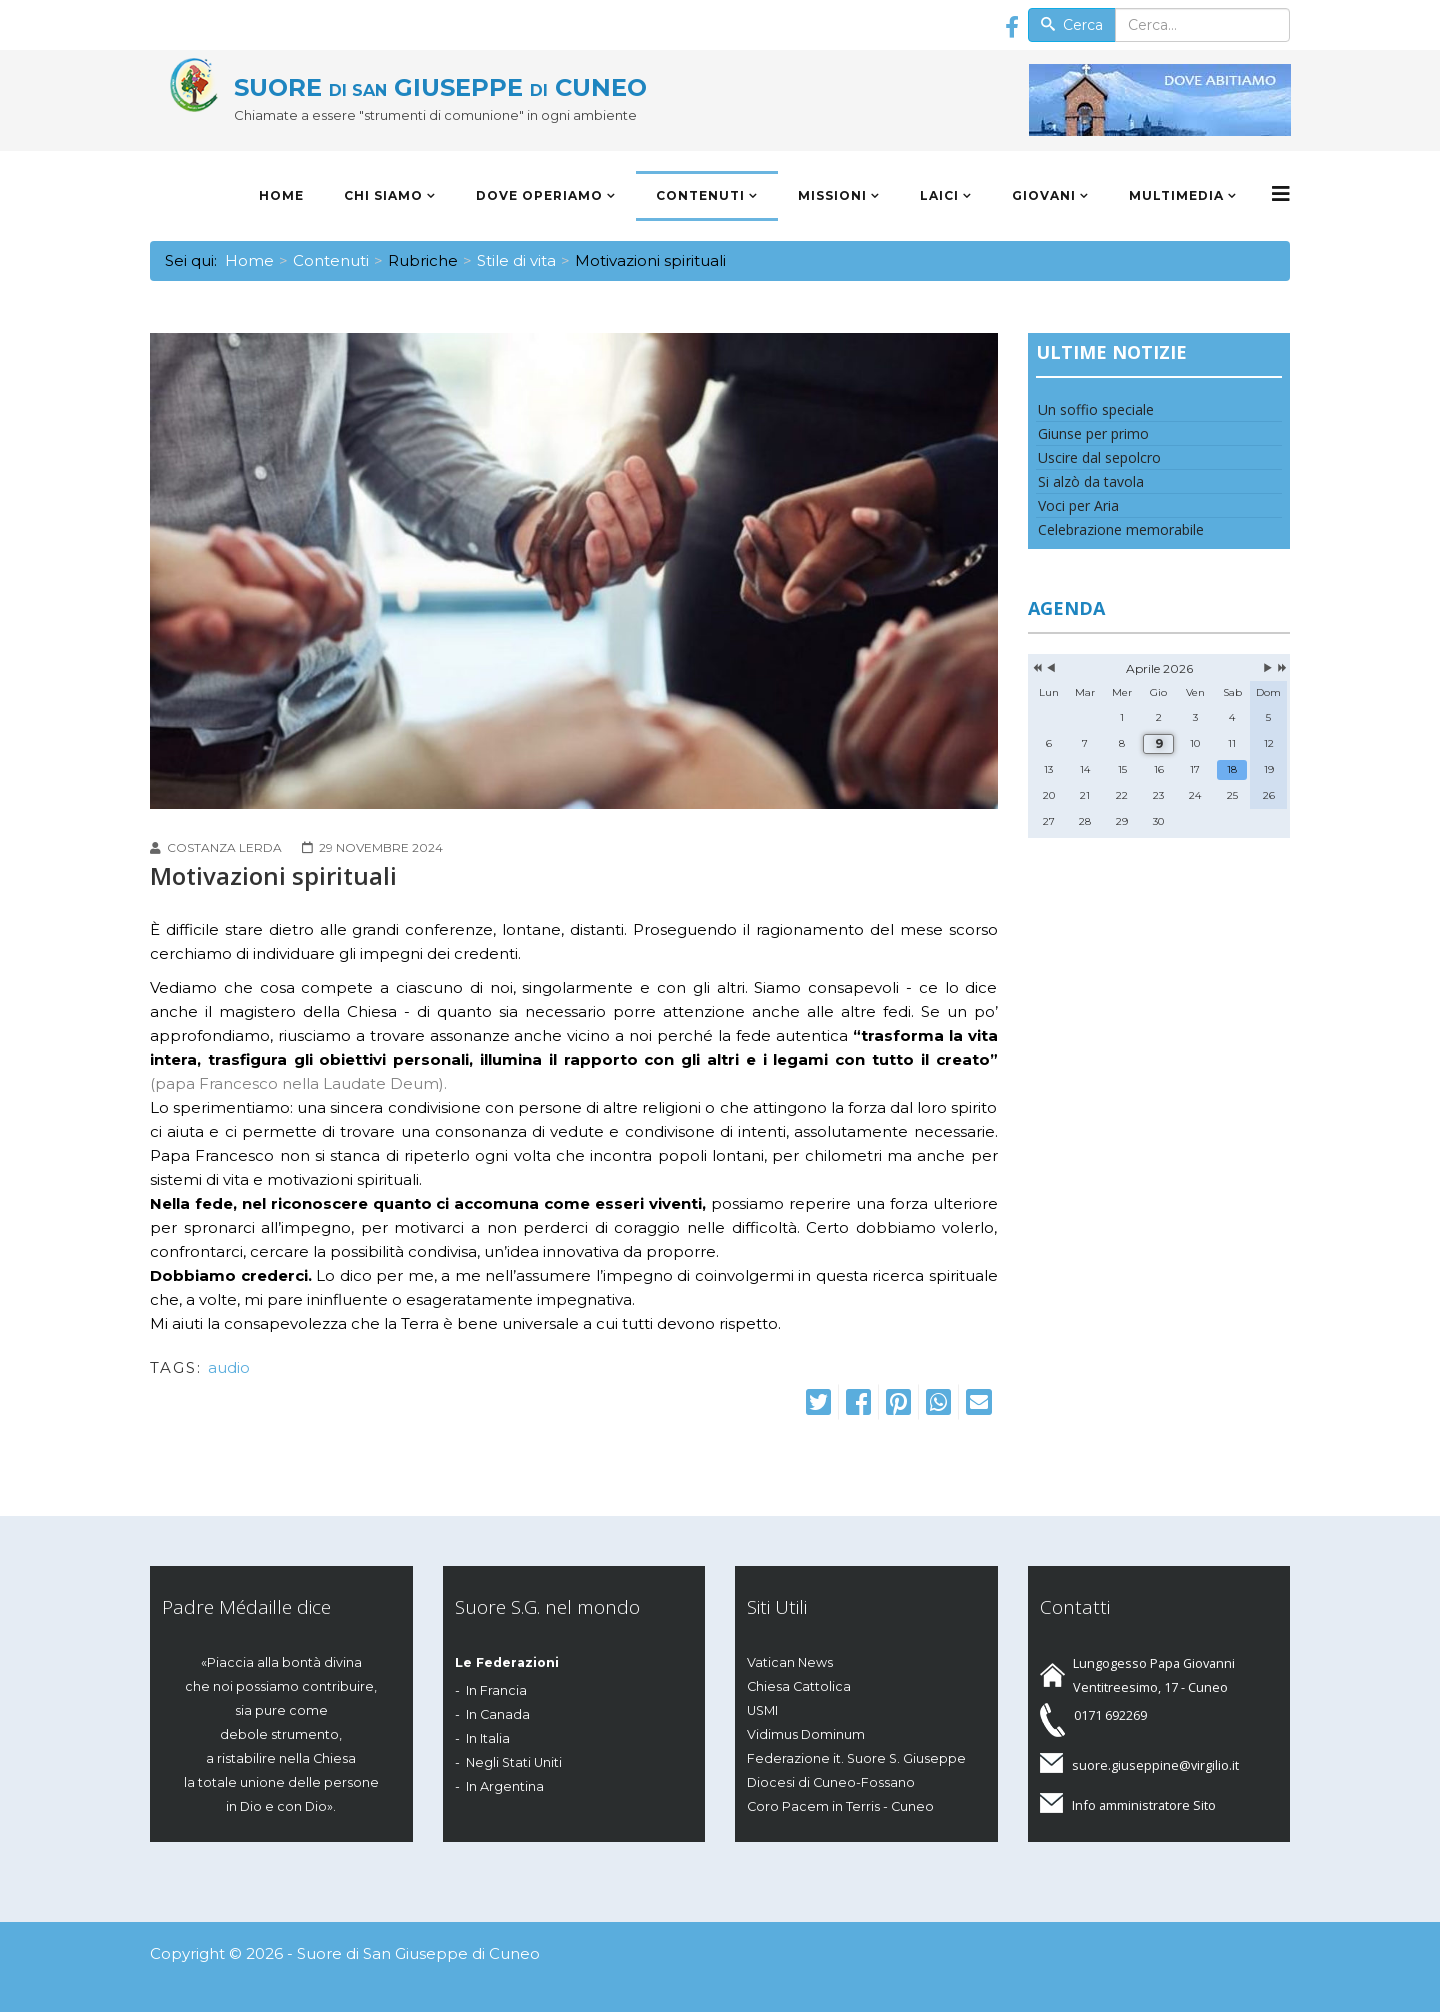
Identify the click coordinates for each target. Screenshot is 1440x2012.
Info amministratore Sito (1144, 1805)
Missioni (832, 195)
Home (281, 195)
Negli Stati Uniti (514, 1762)
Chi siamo (383, 195)
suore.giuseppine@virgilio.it (1155, 1765)
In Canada (498, 1714)
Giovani (1044, 195)
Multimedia (1176, 195)
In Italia (488, 1738)
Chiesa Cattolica (799, 1686)
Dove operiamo (539, 195)
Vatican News (790, 1662)
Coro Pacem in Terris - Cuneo (840, 1806)
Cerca (1072, 25)
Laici (939, 195)
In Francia (496, 1690)
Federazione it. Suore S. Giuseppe (856, 1758)
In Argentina (505, 1786)
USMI (762, 1710)
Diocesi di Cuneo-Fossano (831, 1782)
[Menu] (1281, 194)
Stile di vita (516, 260)
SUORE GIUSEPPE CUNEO (440, 87)
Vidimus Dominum (806, 1734)
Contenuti (700, 195)
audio (229, 1367)
